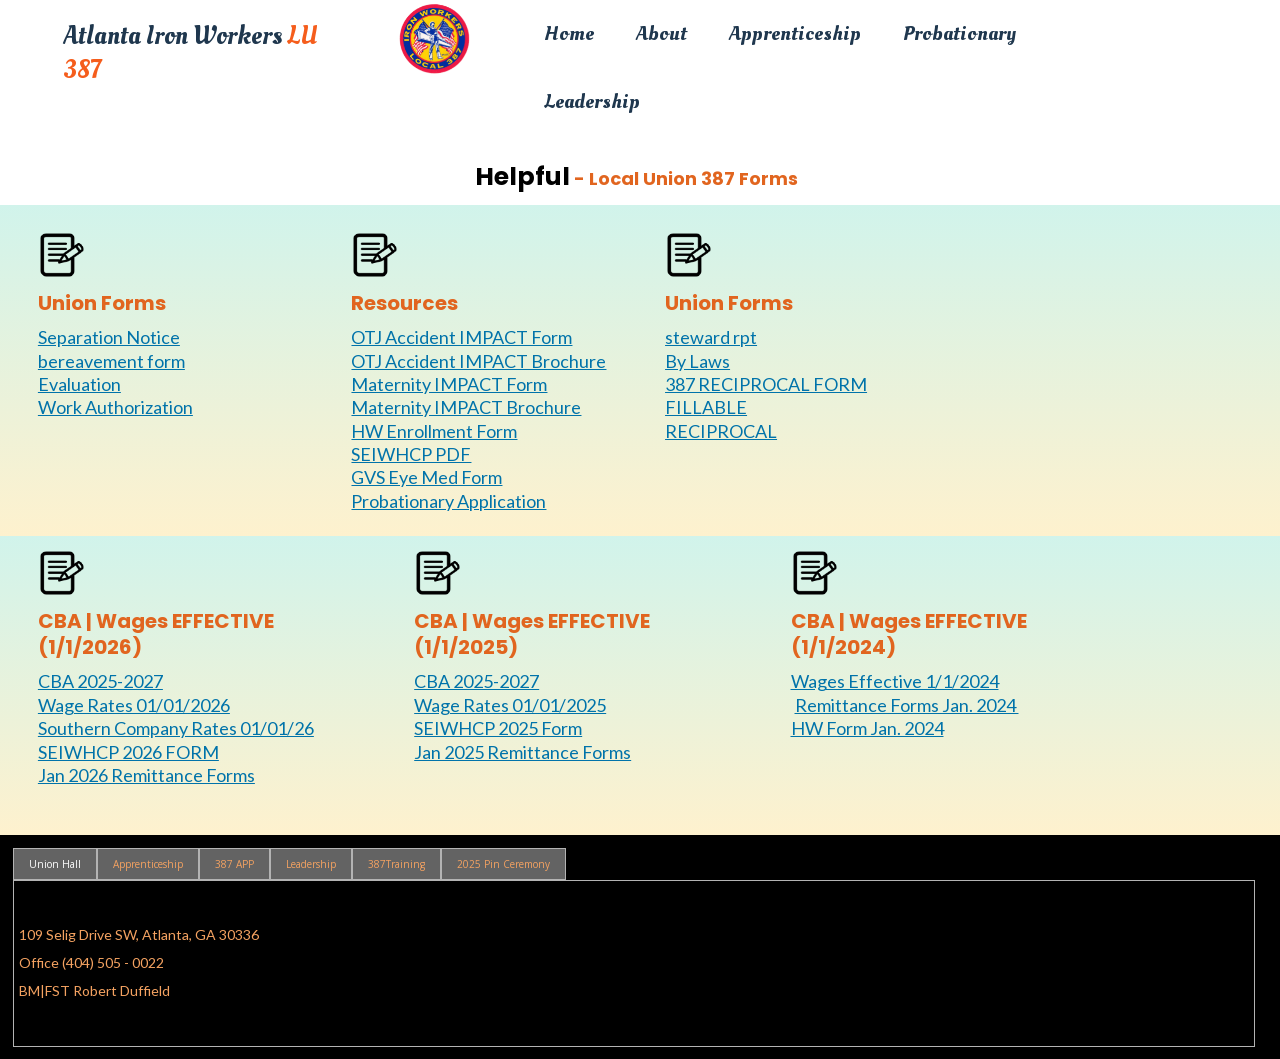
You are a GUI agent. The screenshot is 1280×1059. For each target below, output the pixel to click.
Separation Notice (109, 337)
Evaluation (79, 384)
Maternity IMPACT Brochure (466, 407)
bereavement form (111, 361)
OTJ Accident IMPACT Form (461, 337)
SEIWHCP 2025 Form (498, 728)
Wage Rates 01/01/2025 (510, 705)
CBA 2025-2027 (100, 681)
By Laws (697, 361)
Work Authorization (115, 407)
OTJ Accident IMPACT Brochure (478, 361)
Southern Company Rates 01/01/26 (176, 728)
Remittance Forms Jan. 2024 (907, 705)
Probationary (959, 33)
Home (569, 33)
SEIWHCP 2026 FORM (128, 752)
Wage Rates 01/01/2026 (134, 705)
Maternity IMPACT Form (449, 384)
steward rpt (711, 337)
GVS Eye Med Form (426, 477)
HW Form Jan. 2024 (867, 728)
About (661, 33)
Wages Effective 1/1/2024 (895, 681)
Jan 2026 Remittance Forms (146, 775)
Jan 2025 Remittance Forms (522, 752)
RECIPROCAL (721, 431)
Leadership (592, 101)
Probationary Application (448, 501)
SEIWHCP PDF (411, 454)
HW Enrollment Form (434, 431)
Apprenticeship (795, 33)
